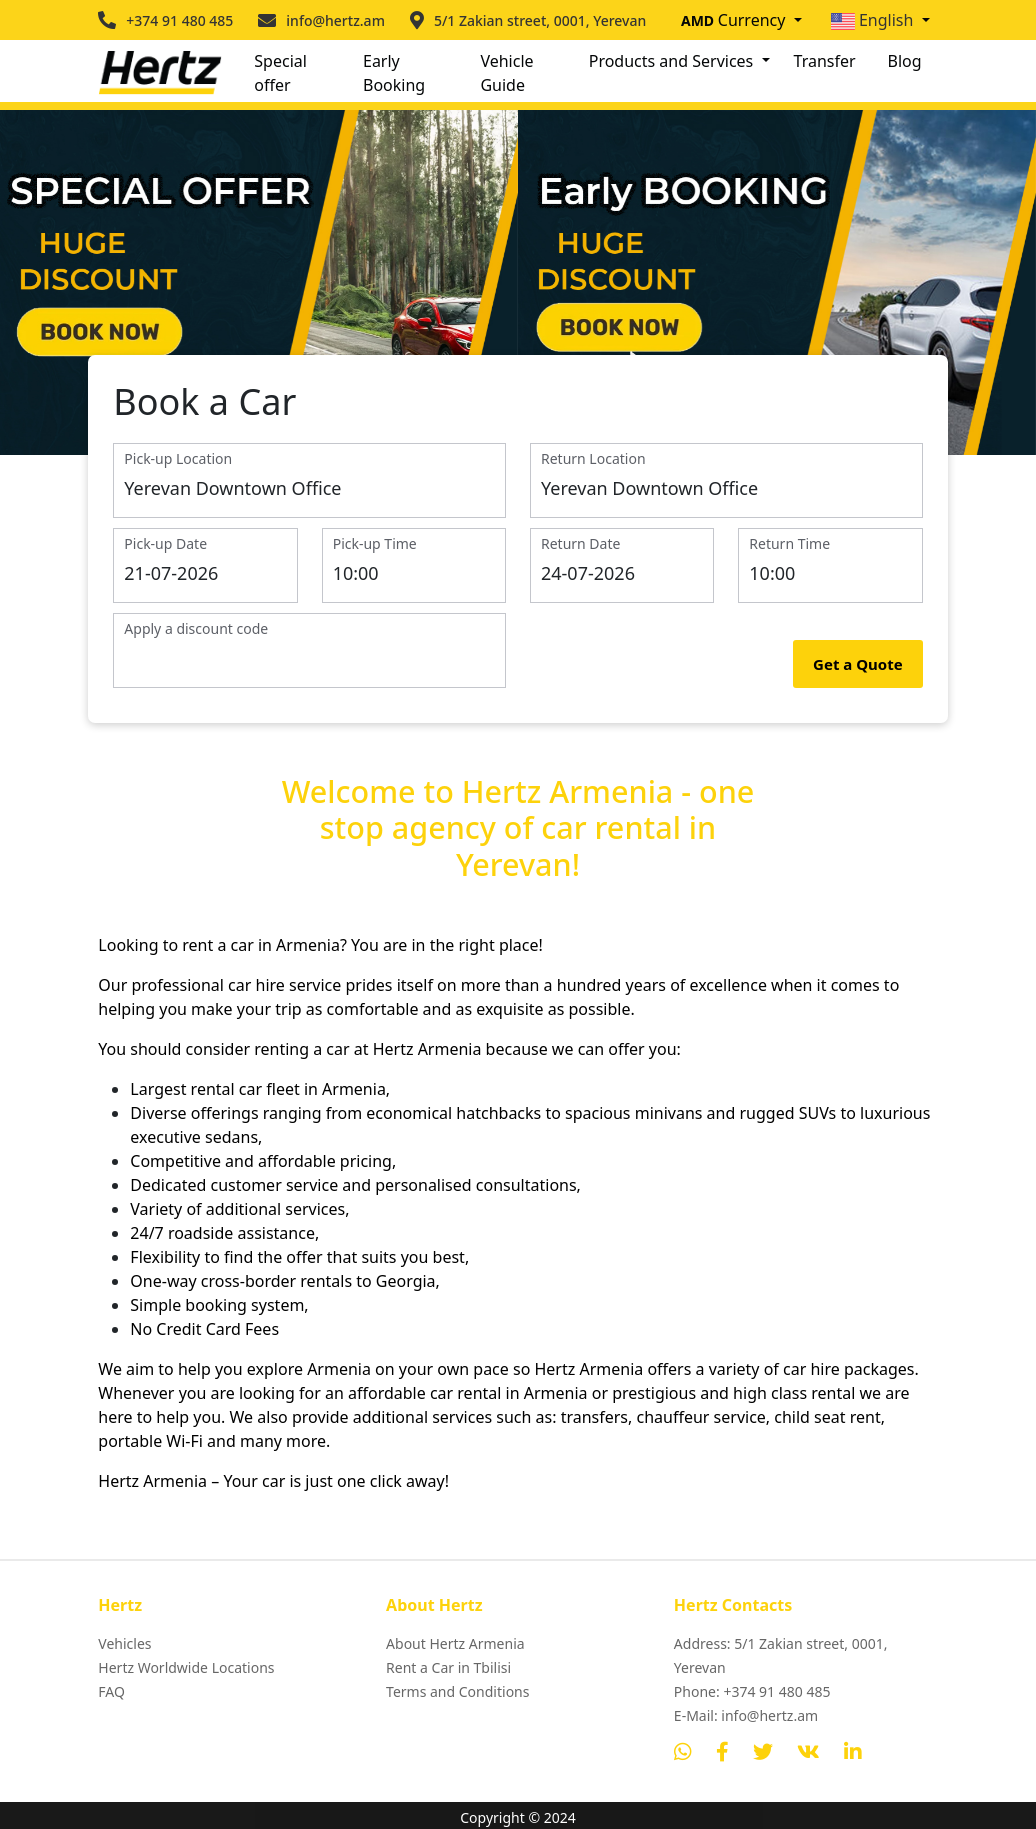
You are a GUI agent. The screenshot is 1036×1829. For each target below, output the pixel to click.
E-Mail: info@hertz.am (746, 1716)
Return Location (593, 459)
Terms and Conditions (457, 1692)
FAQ (111, 1692)
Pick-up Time (375, 544)
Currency (735, 20)
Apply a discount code (196, 629)
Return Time (789, 544)
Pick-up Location (178, 459)
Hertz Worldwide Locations (186, 1668)
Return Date (580, 544)
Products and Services (673, 61)
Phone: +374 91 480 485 (752, 1692)
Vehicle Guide (506, 73)
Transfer (825, 61)
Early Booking (394, 73)
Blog (905, 61)
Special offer (280, 73)
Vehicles (124, 1644)
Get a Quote (858, 665)
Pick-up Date (165, 544)
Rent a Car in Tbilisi (448, 1668)
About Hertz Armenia (455, 1644)
